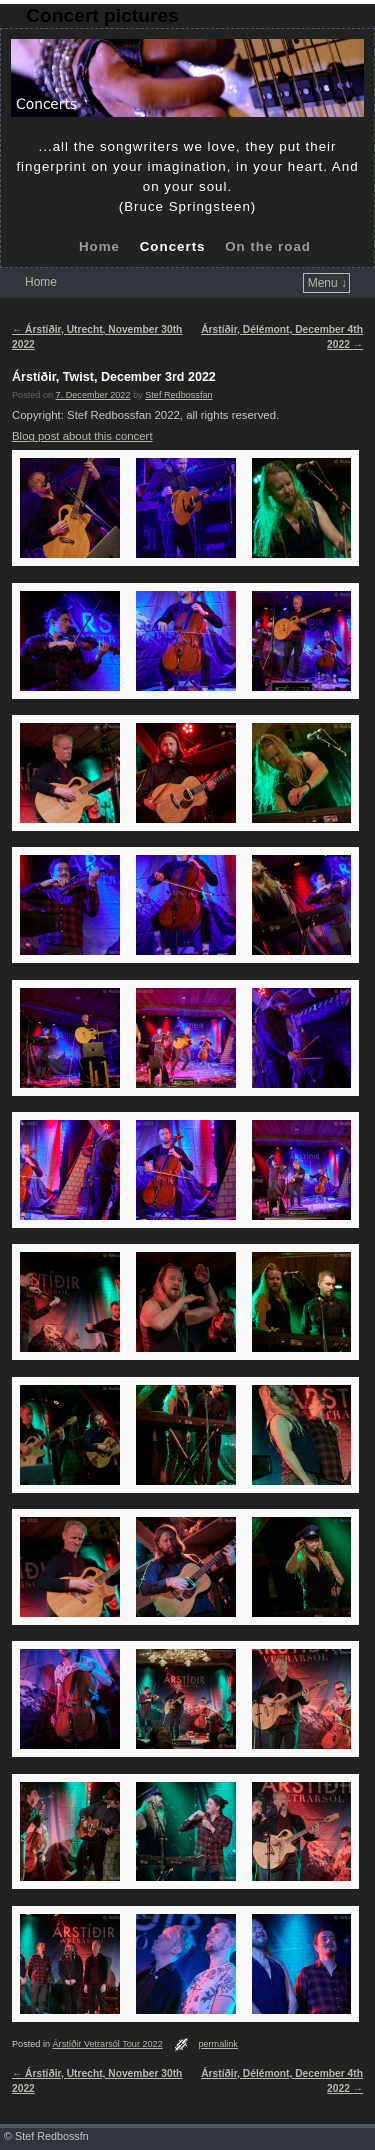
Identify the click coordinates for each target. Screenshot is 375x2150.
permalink (218, 2044)
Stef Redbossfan (178, 395)
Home (99, 246)
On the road (268, 246)
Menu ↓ (327, 283)
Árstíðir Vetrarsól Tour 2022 (108, 2044)
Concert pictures (102, 15)
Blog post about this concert (82, 436)
